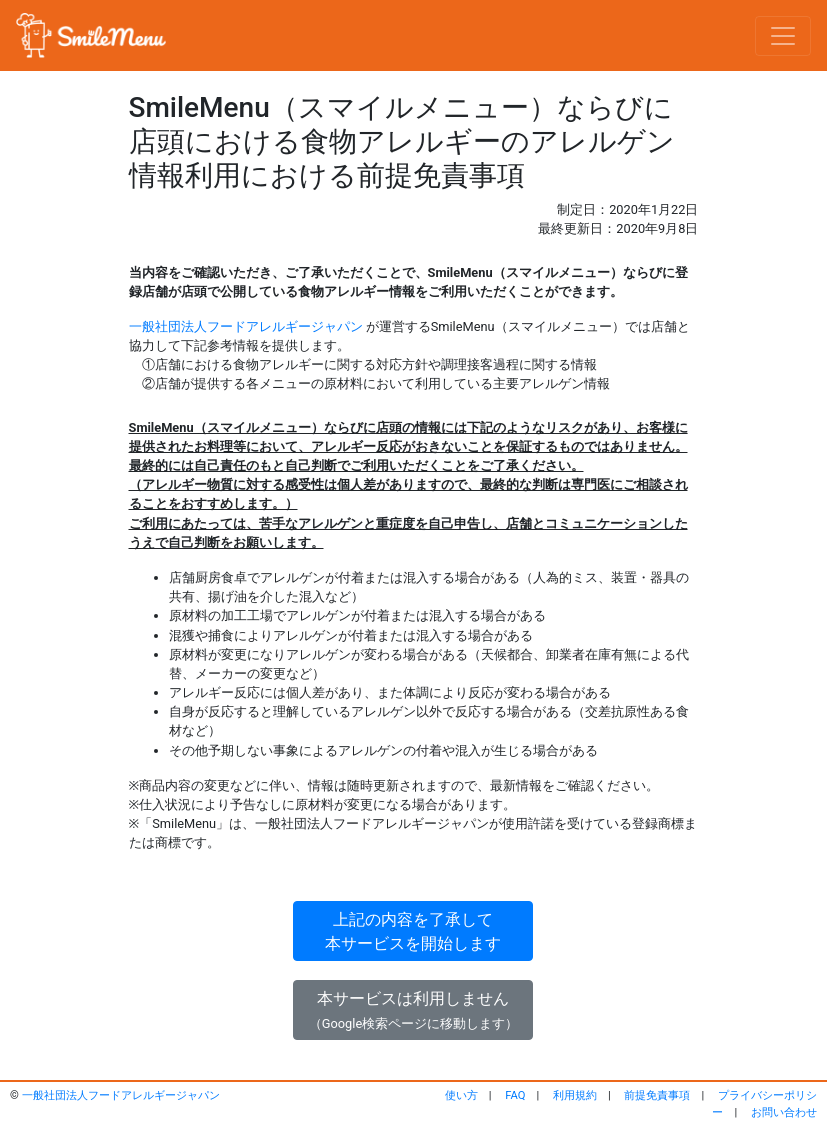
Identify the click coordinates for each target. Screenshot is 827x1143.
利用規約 (575, 1095)
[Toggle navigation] (783, 36)
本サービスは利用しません (413, 1010)
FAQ (515, 1095)
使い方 (461, 1095)
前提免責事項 (657, 1095)
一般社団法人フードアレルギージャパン (246, 326)
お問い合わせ (784, 1112)
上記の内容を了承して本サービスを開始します (413, 931)
